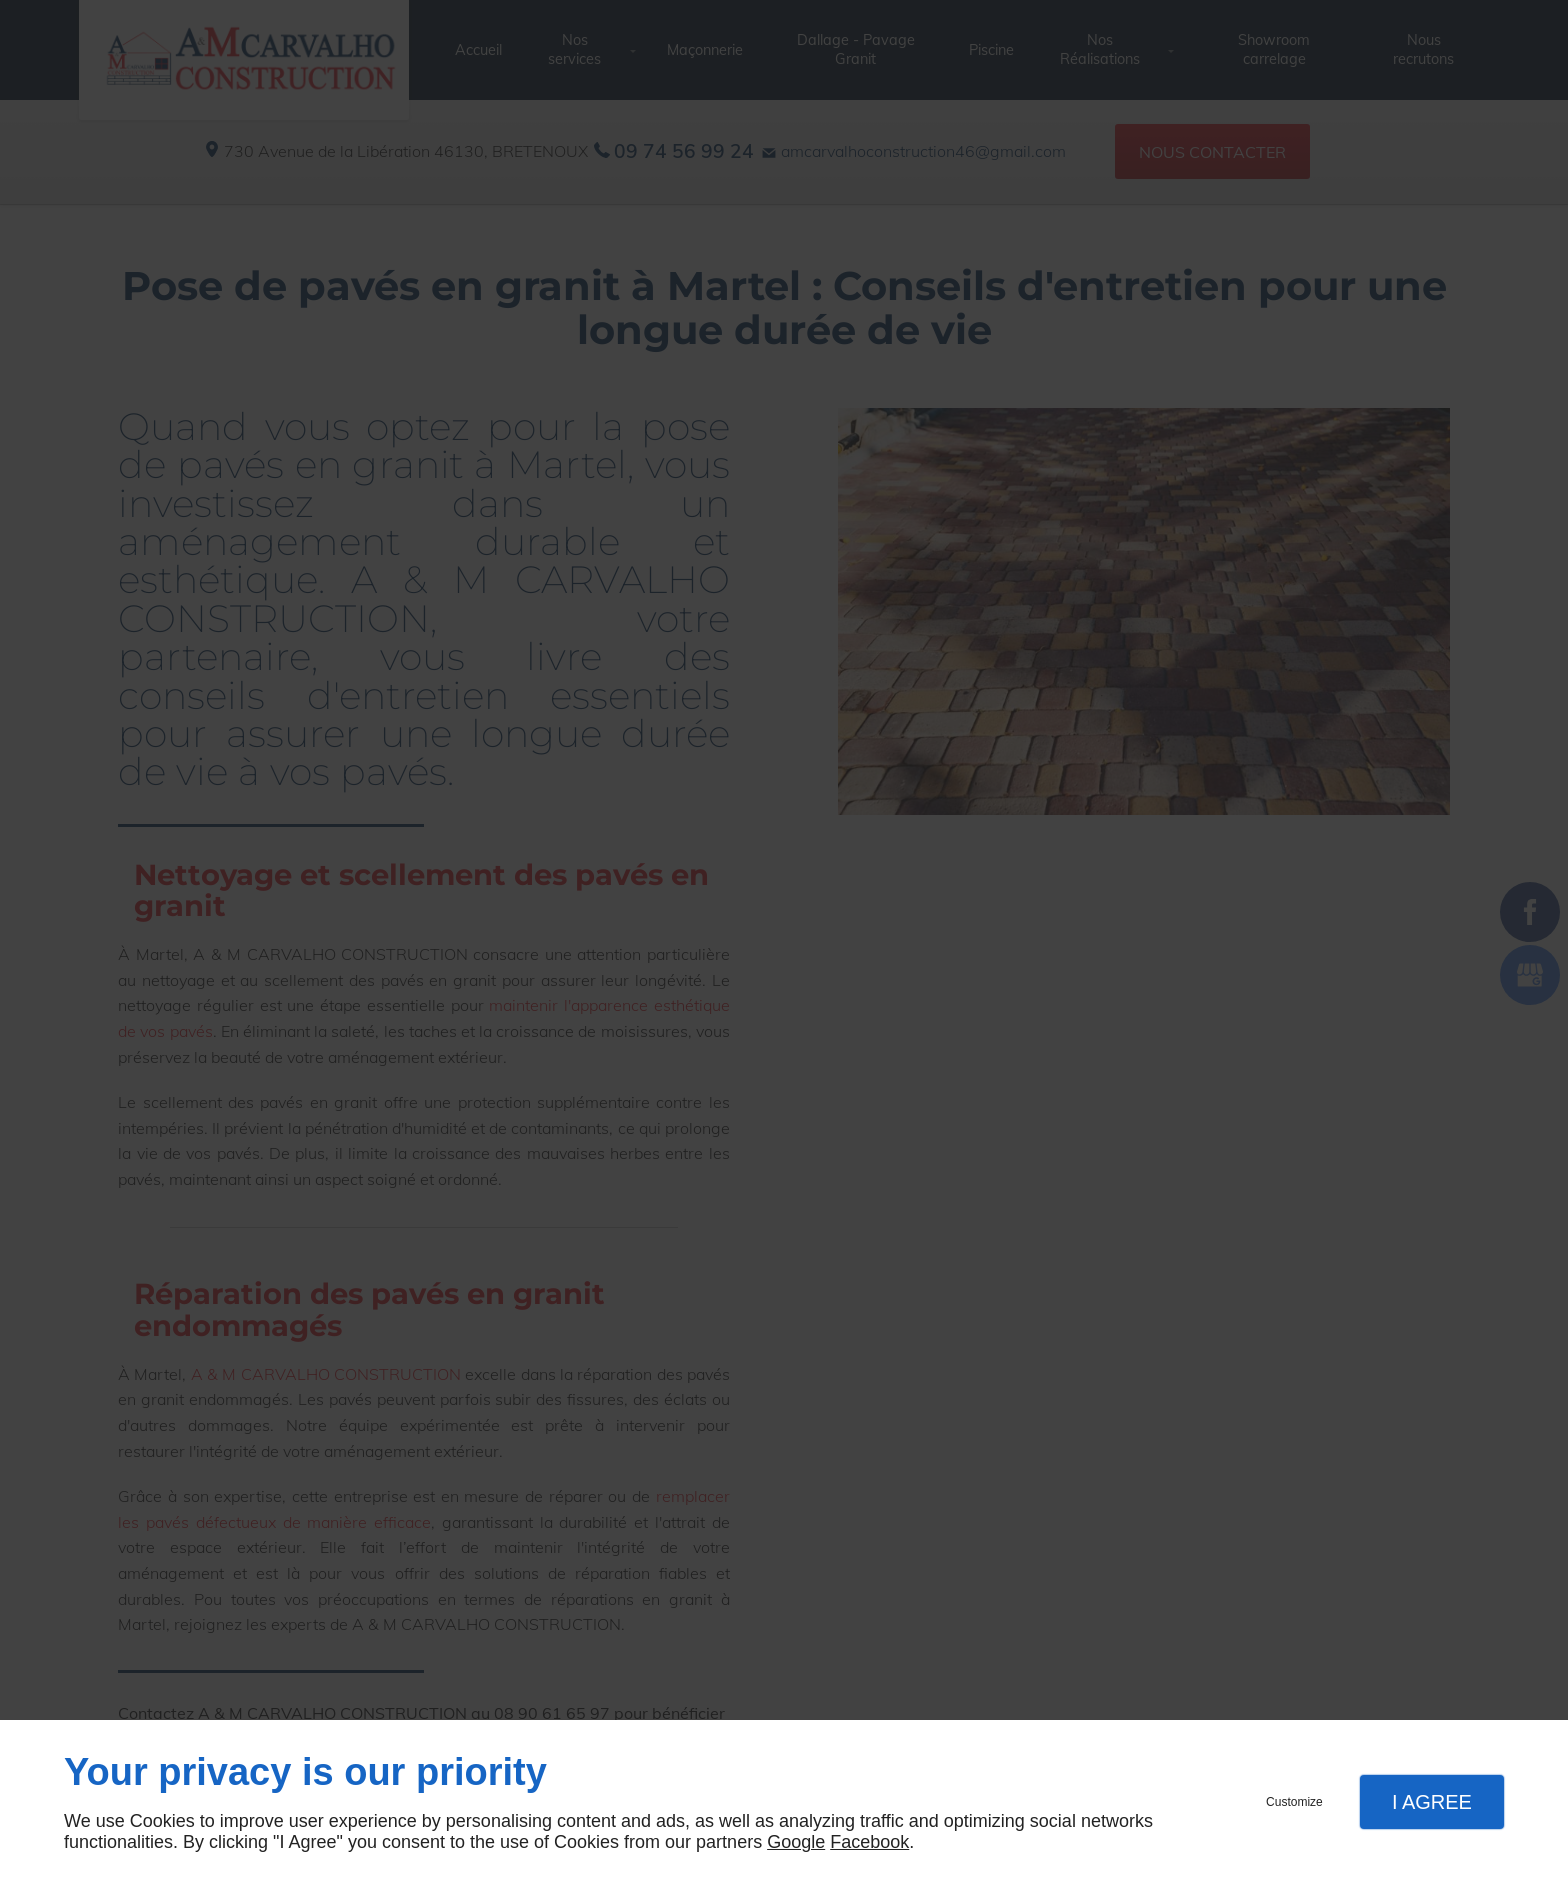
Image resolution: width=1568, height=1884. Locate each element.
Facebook (869, 1842)
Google (796, 1842)
